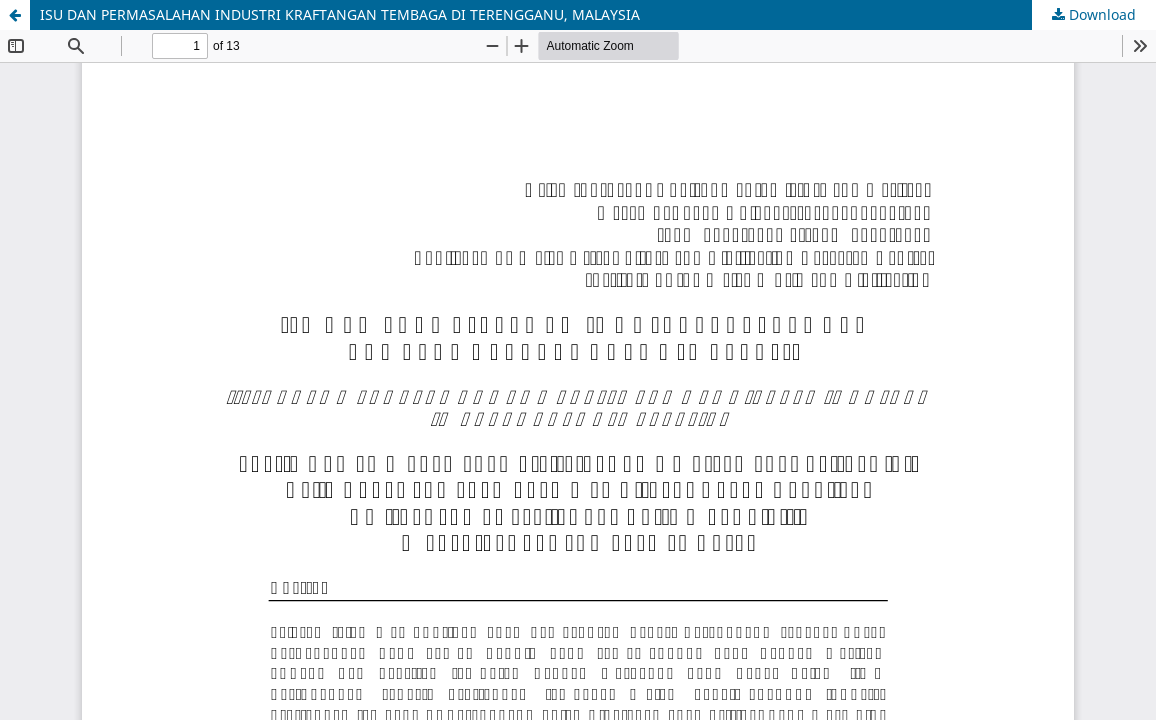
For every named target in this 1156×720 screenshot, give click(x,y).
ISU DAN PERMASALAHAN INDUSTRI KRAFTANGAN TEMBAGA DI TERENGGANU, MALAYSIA (340, 14)
